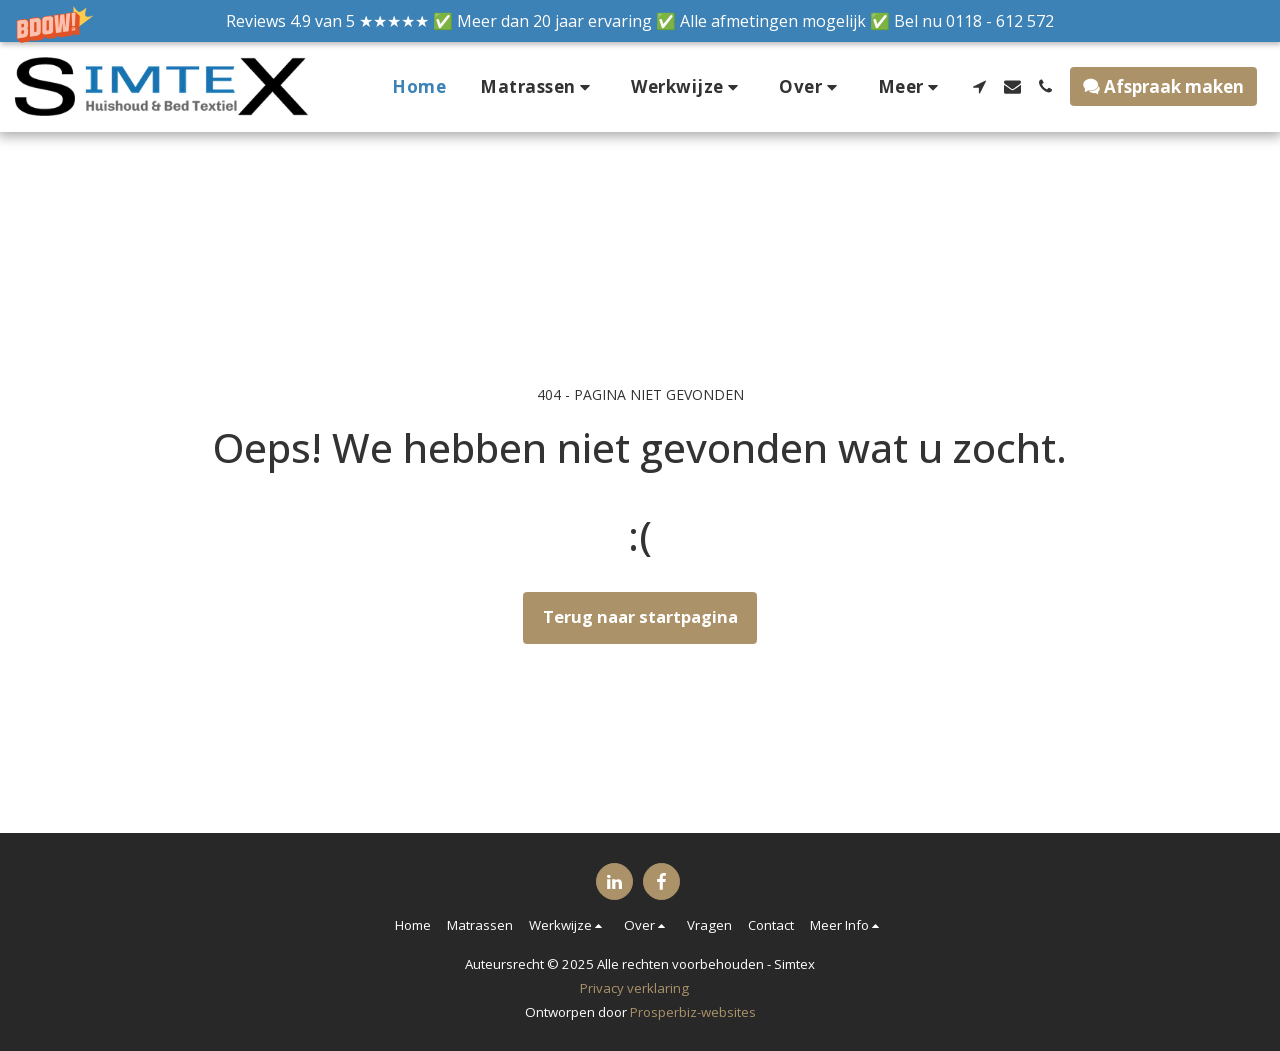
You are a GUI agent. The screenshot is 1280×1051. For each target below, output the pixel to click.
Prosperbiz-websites (693, 1012)
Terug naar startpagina (640, 616)
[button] (640, 21)
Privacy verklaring (634, 988)
